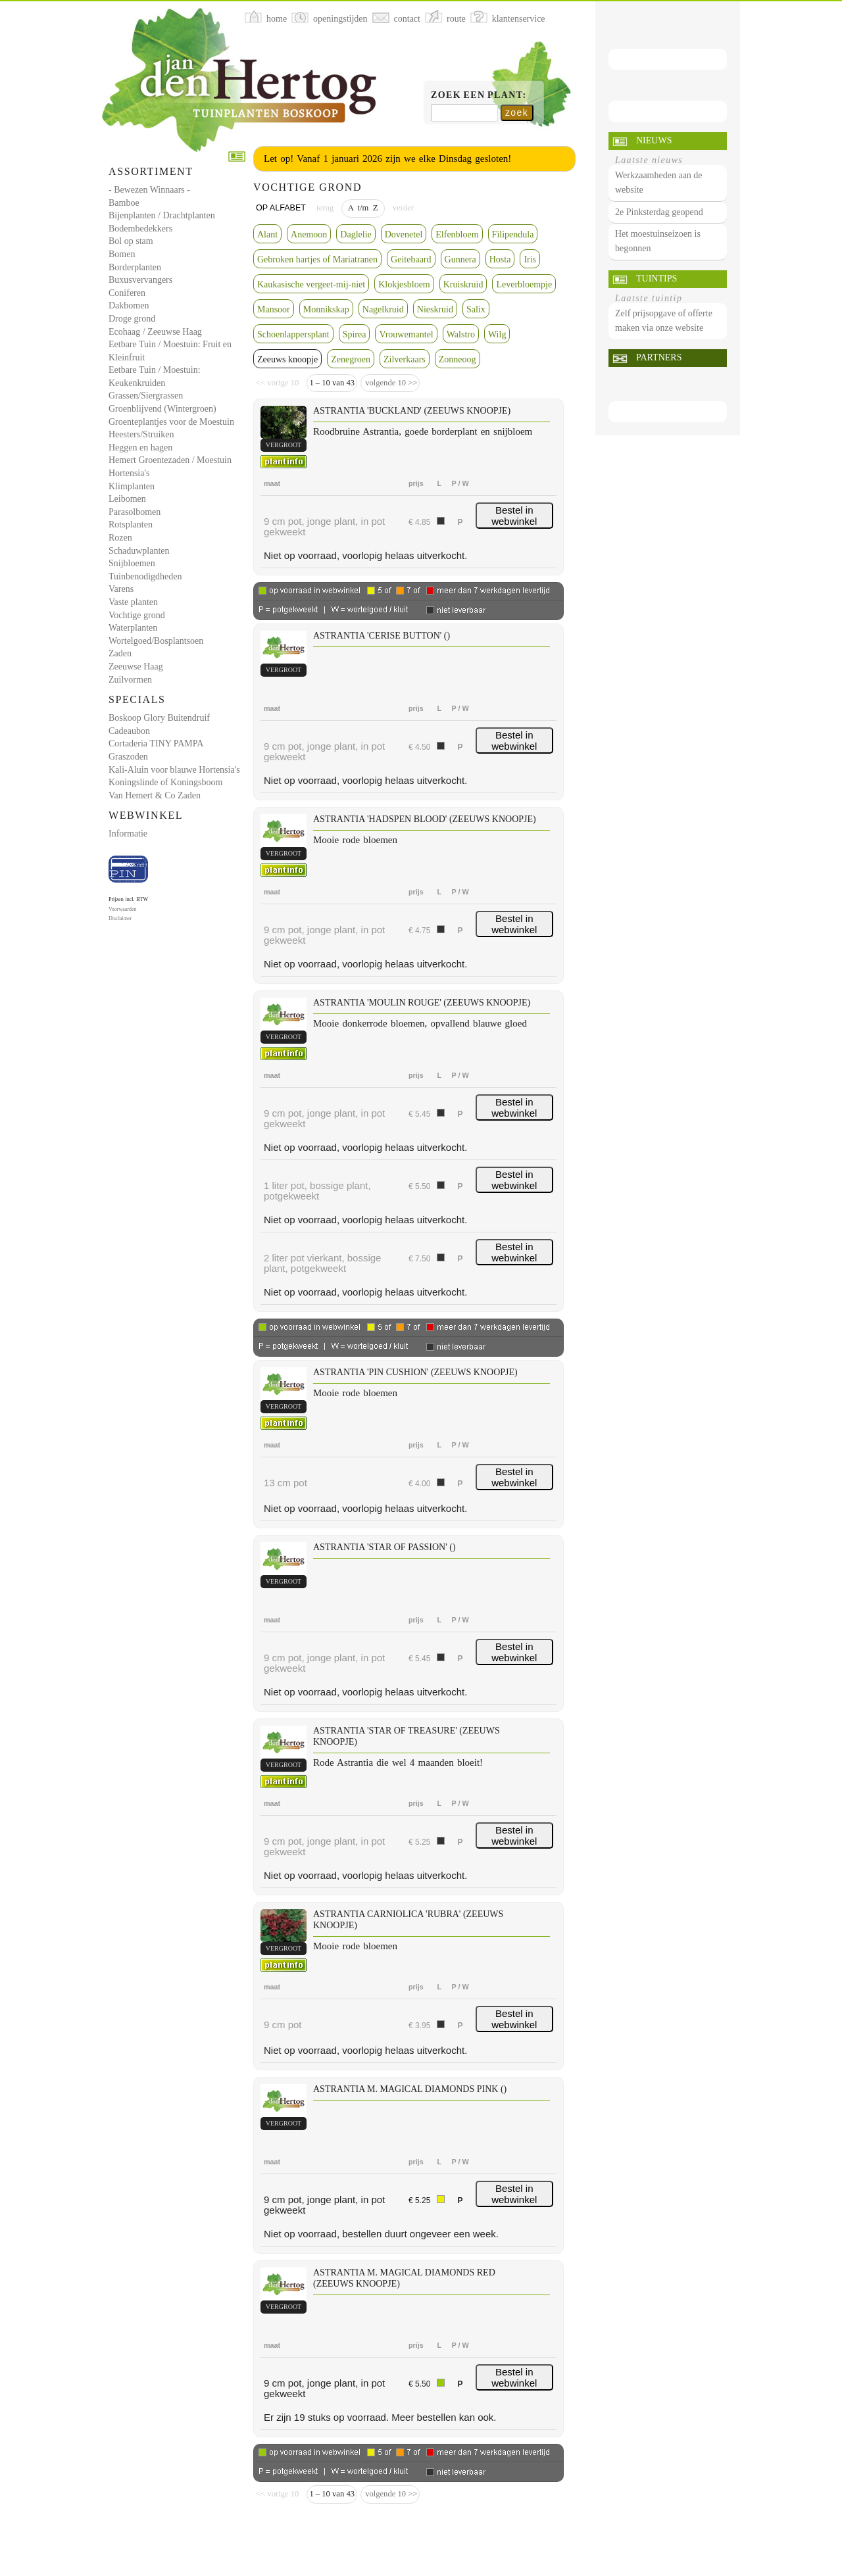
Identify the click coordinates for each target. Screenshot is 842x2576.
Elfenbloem (456, 234)
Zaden (120, 653)
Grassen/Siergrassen (146, 396)
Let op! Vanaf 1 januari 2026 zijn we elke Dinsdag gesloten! (387, 158)
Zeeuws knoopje (287, 359)
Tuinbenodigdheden (145, 576)
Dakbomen (129, 305)
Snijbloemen (132, 563)
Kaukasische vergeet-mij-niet (311, 284)
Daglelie (355, 234)
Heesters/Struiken (141, 434)
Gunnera (460, 259)
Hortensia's (129, 473)
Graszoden (128, 757)
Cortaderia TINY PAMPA (156, 743)
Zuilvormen (130, 680)
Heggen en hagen (140, 447)
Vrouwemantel (406, 334)
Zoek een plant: (479, 95)
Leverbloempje (524, 284)
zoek (516, 112)
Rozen (120, 538)
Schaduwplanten (139, 551)
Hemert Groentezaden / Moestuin (170, 460)
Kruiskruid (463, 284)
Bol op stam (131, 241)
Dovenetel (404, 234)
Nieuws (654, 140)
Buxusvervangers (140, 280)
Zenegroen (350, 359)
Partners (658, 357)
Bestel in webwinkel (514, 515)
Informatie (128, 833)
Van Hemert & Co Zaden (155, 795)
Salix (475, 309)
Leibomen (127, 499)
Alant (267, 234)
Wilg (497, 334)
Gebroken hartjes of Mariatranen (317, 259)
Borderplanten (135, 267)
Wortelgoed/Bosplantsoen (156, 641)
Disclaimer (120, 918)
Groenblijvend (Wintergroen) (162, 409)
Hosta (500, 259)
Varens (121, 589)
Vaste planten (133, 602)
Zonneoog (457, 359)
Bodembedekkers (140, 228)
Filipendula (513, 234)
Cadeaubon (129, 731)
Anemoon (309, 234)
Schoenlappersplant (293, 334)
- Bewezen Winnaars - (149, 190)
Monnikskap (326, 309)
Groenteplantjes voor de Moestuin (171, 422)
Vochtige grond (137, 615)
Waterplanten (133, 628)
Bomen (122, 254)
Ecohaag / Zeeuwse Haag (155, 332)
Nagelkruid (383, 309)
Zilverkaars (405, 359)
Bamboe (124, 203)
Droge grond (132, 319)
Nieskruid (435, 309)
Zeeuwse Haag (136, 666)
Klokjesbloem (404, 284)
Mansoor (273, 309)
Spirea (354, 334)
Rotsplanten (131, 524)
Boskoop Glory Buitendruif (159, 718)
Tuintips (656, 278)
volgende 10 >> (390, 382)
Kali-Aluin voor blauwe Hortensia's (174, 770)
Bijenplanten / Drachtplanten (162, 215)
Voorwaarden (123, 909)
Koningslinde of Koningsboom (165, 782)
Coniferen (127, 293)
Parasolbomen (135, 512)
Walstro (461, 334)
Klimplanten (132, 486)
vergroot (283, 445)
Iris (530, 259)
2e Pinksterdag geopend (659, 212)
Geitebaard (411, 259)
